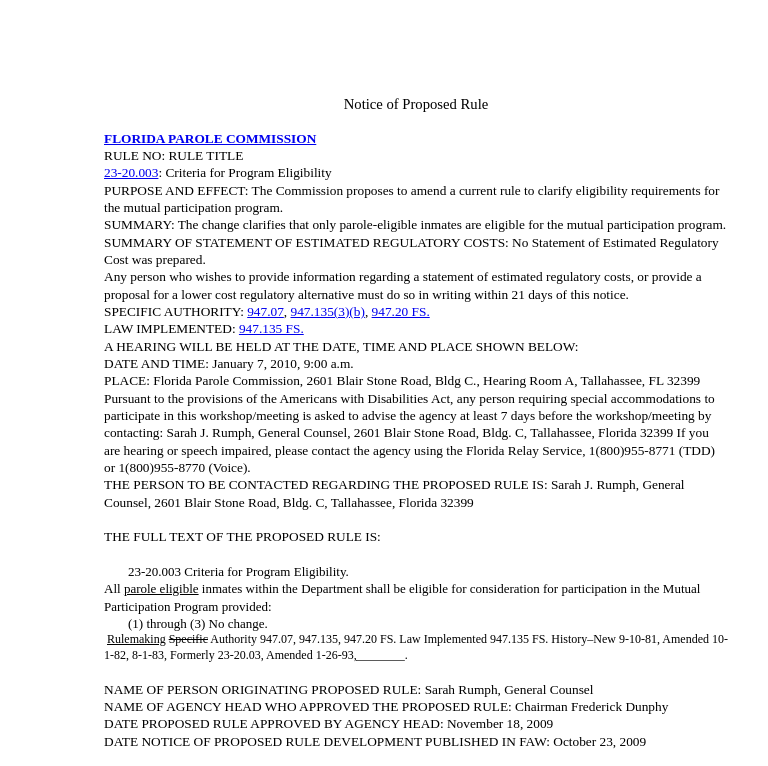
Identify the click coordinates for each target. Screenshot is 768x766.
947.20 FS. (401, 311)
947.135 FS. (271, 328)
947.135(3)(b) (328, 311)
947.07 (265, 311)
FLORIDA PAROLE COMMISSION (210, 138)
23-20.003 (131, 172)
